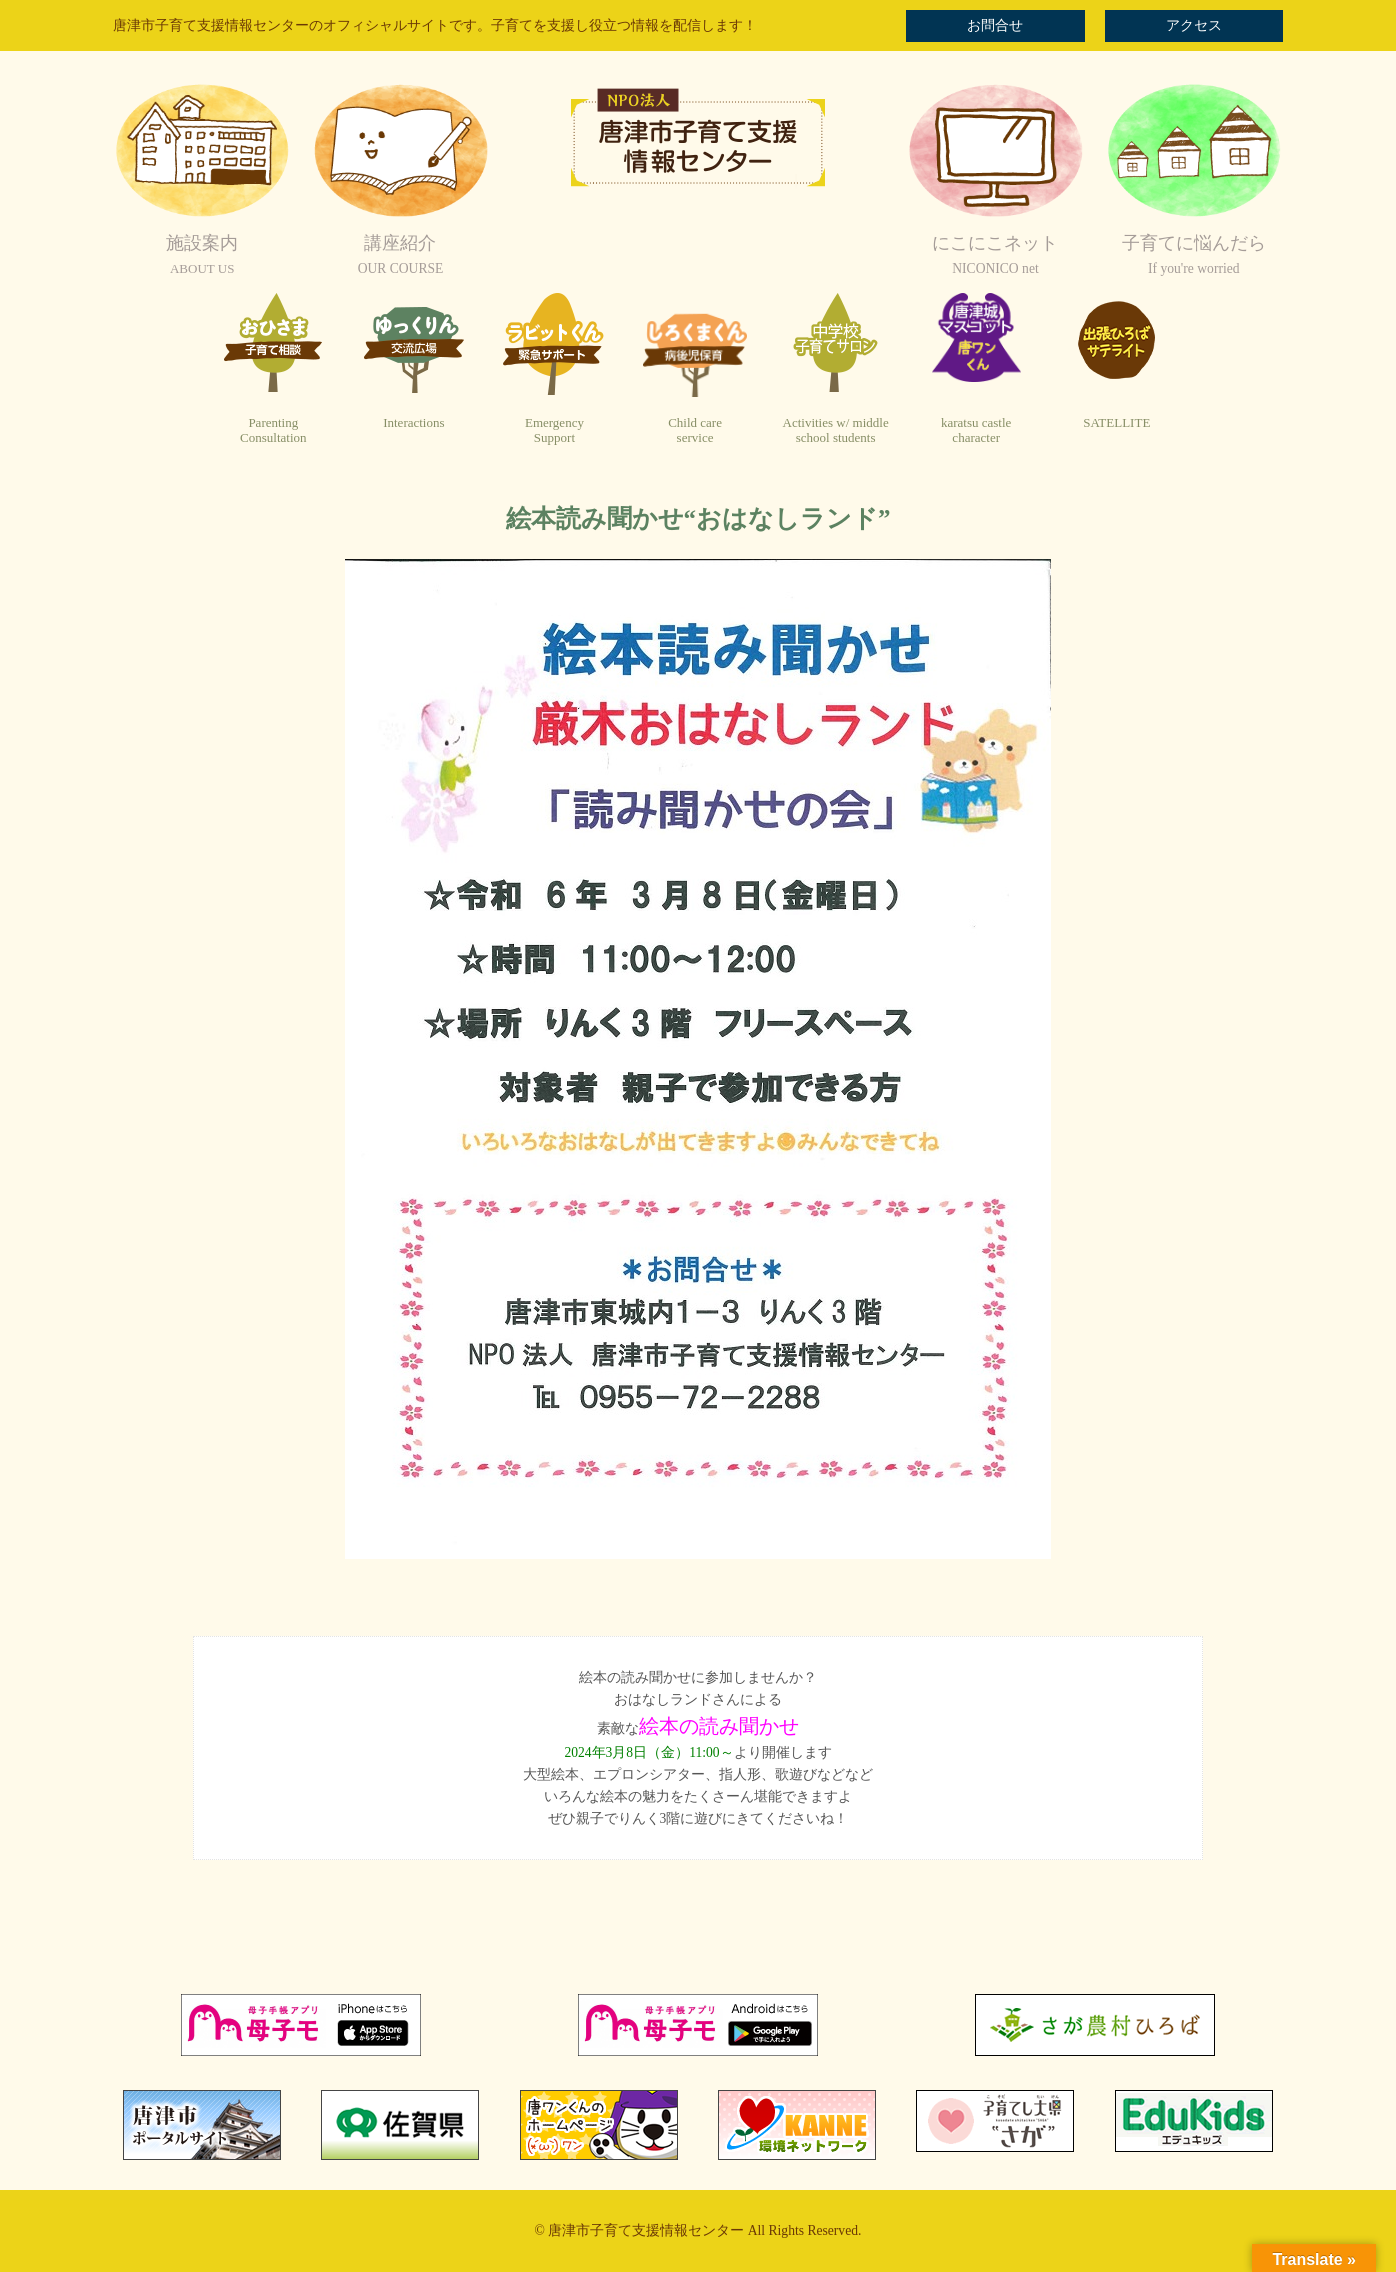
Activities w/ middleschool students (836, 430)
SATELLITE (1116, 422)
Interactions (413, 422)
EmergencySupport (554, 430)
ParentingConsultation (273, 430)
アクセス (1194, 25)
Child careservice (695, 430)
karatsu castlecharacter (976, 430)
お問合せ (995, 25)
